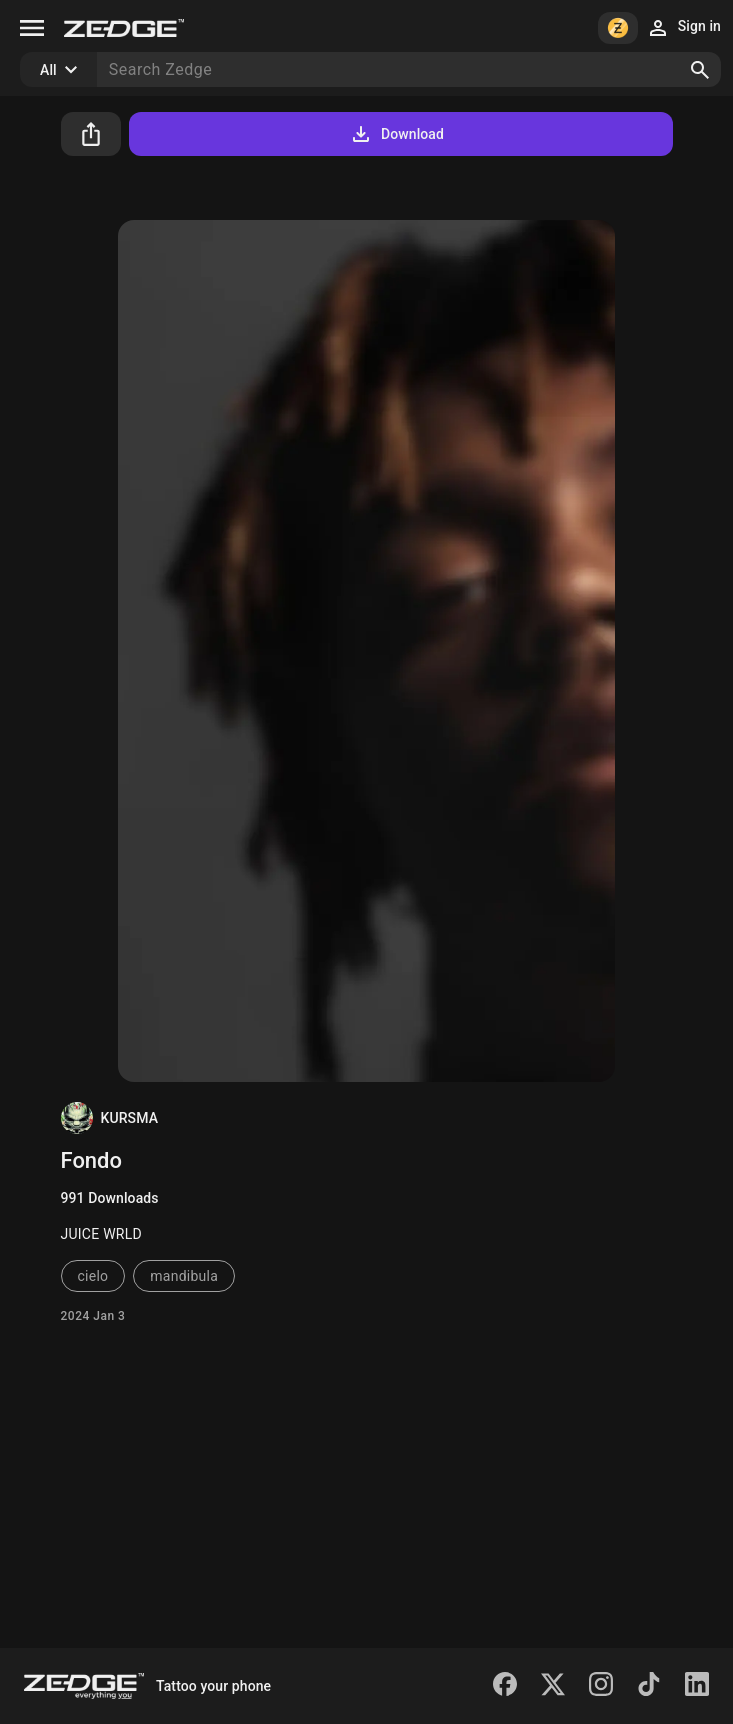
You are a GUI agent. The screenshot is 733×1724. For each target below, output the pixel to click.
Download (396, 134)
